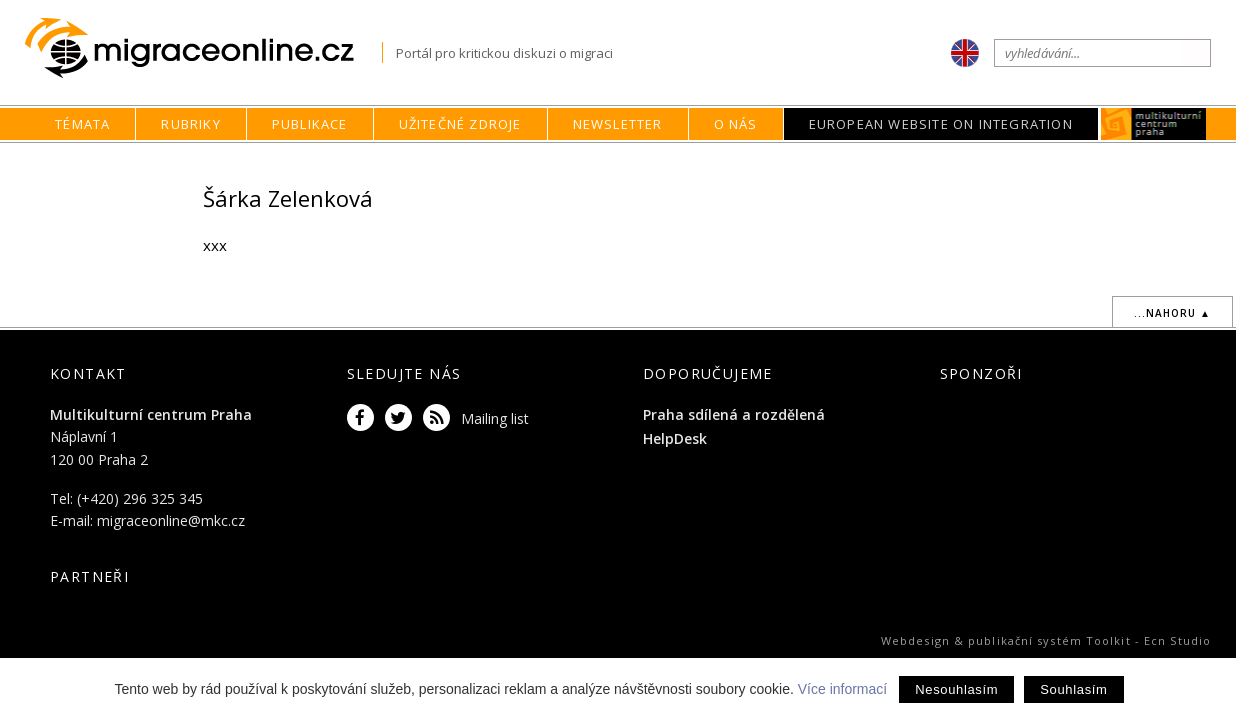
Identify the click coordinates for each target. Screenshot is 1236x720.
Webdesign (915, 640)
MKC (1153, 124)
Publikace (310, 124)
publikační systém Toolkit (1049, 640)
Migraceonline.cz (203, 48)
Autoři (858, 162)
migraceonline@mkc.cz (171, 520)
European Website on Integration (941, 124)
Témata (82, 124)
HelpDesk (675, 438)
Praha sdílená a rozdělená (734, 414)
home (752, 162)
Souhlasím (1073, 689)
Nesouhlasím (956, 689)
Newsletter (618, 124)
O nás (736, 124)
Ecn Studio (1177, 640)
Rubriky (190, 124)
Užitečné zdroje (460, 124)
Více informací (842, 689)
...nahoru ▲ (1172, 313)
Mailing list (495, 418)
